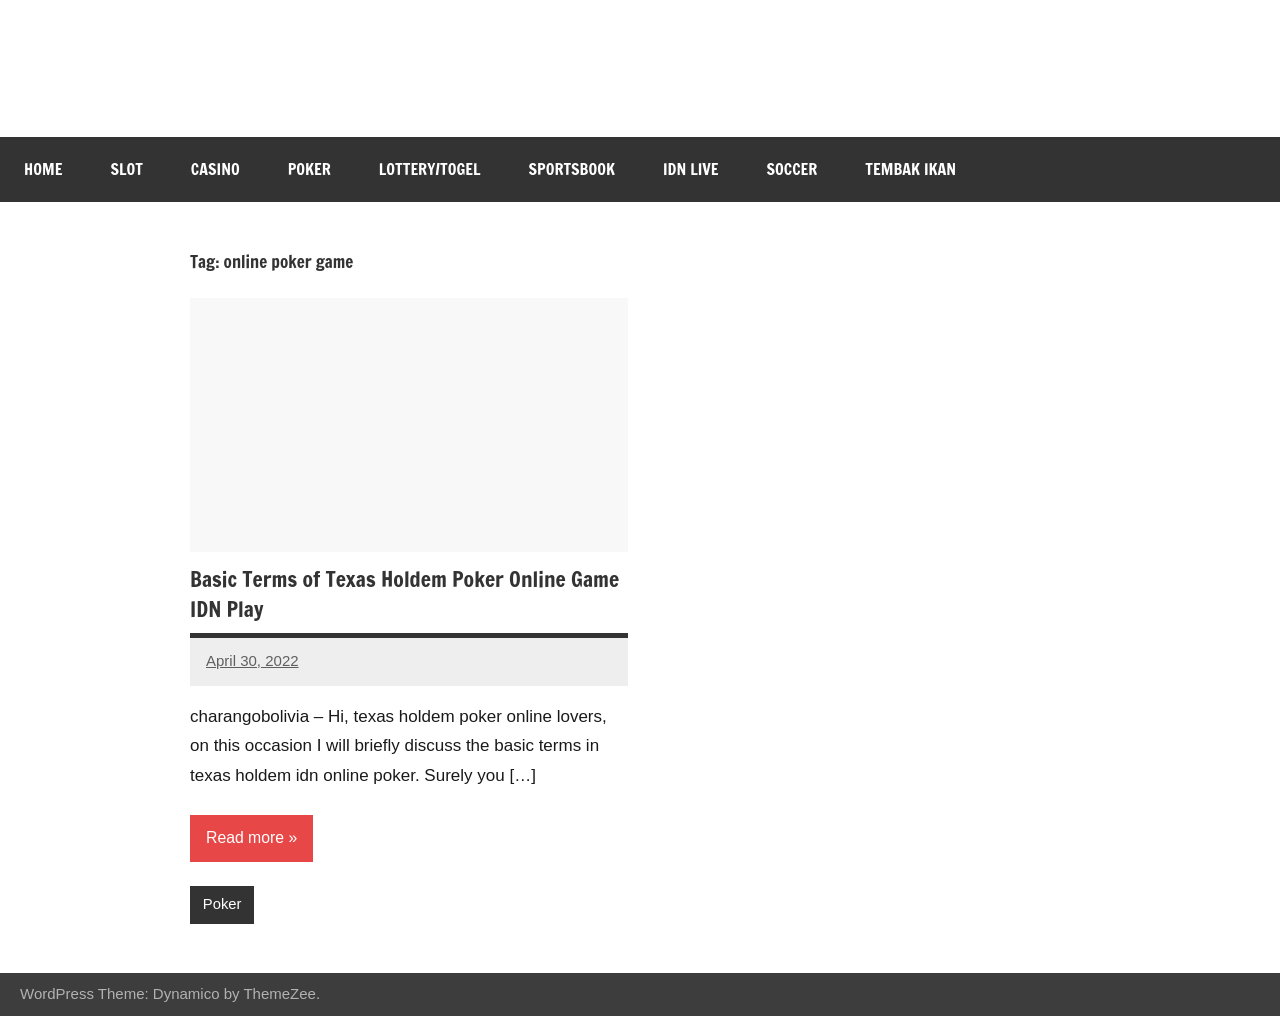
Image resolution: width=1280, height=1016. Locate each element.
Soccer (792, 169)
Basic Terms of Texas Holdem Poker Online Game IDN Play (409, 594)
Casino (215, 169)
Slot (126, 169)
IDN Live (691, 169)
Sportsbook (572, 169)
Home (43, 169)
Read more (245, 837)
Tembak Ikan (910, 169)
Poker (309, 169)
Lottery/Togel (430, 169)
